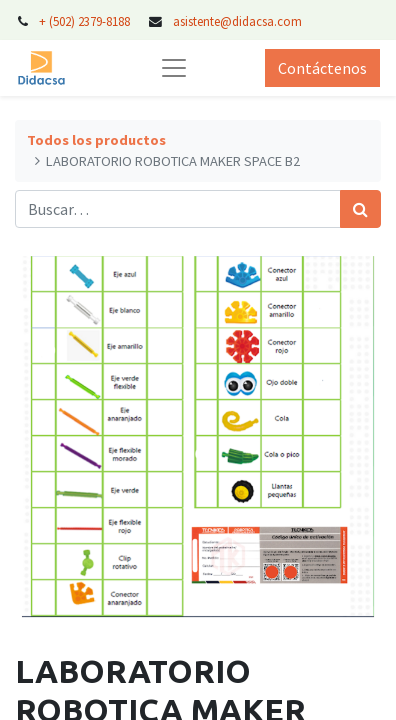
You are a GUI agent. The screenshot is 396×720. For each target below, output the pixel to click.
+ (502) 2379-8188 (84, 21)
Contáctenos (322, 68)
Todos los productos (96, 140)
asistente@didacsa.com (237, 21)
